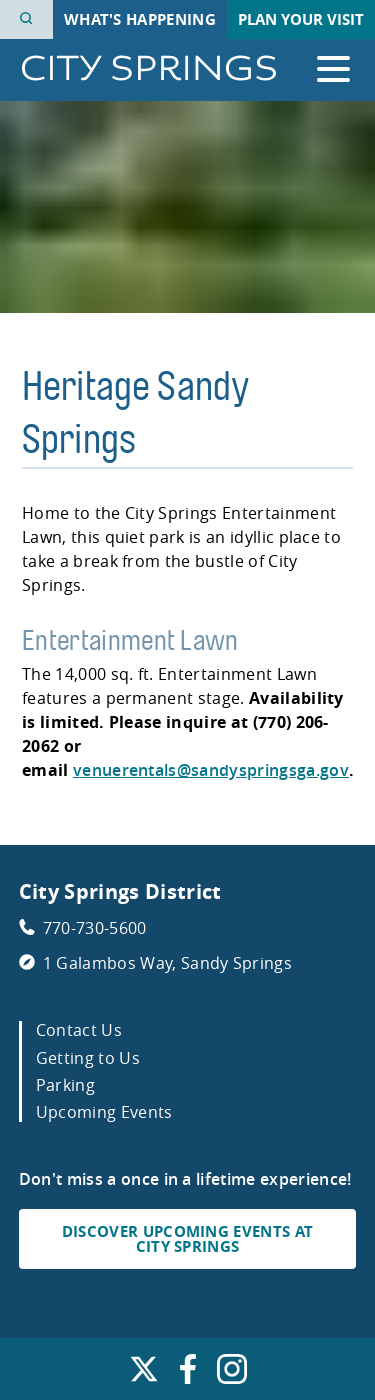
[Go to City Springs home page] (149, 69)
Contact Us (79, 1030)
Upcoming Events (104, 1112)
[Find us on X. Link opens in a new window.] (144, 1374)
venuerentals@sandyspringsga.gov (211, 770)
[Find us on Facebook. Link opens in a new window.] (188, 1374)
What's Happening (140, 19)
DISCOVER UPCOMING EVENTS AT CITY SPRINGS (188, 1239)
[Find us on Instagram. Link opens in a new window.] (232, 1374)
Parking (65, 1085)
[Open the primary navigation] (333, 70)
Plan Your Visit (301, 19)
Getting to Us (88, 1058)
